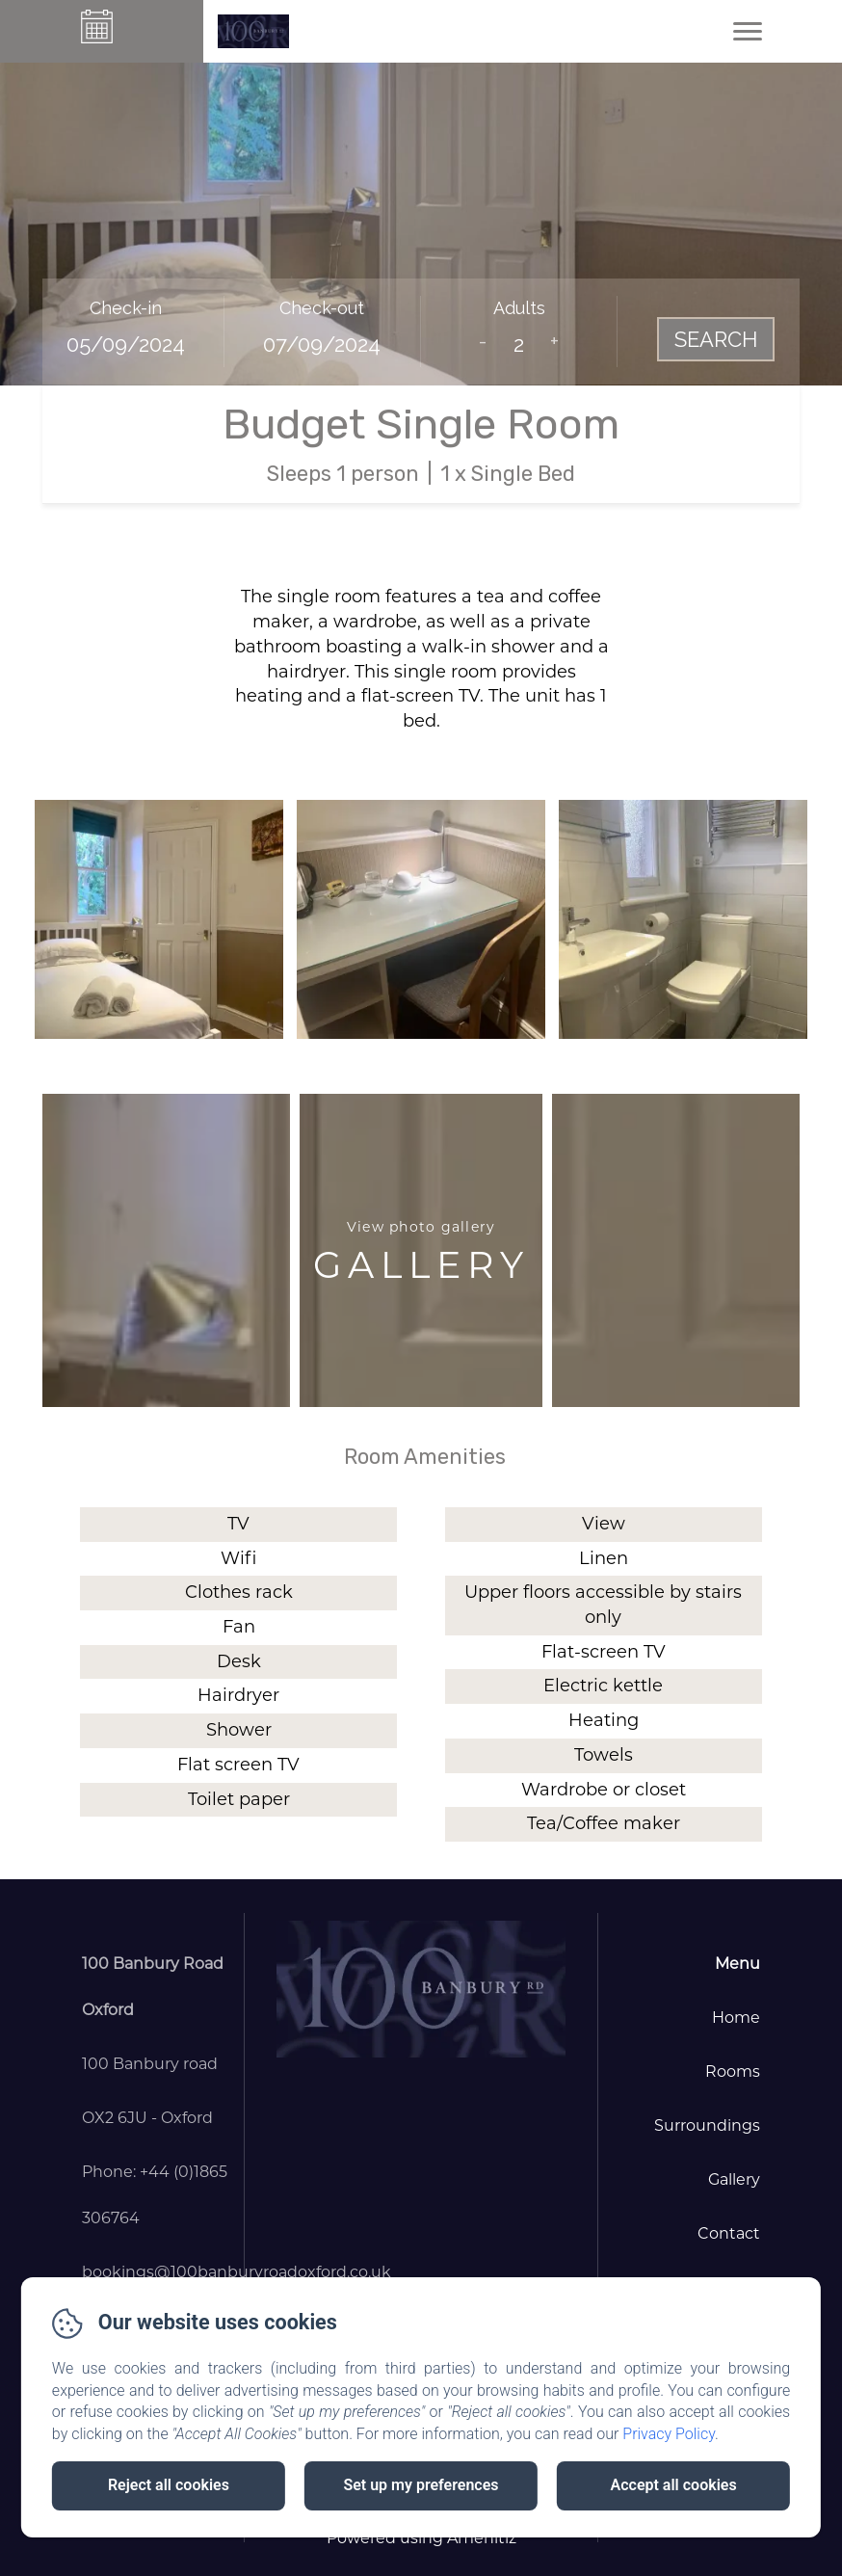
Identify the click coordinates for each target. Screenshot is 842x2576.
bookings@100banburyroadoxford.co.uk (236, 2272)
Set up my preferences (420, 2485)
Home (736, 2017)
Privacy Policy (668, 2434)
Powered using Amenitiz (421, 2538)
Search (715, 339)
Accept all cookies (674, 2485)
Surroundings (707, 2125)
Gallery (734, 2179)
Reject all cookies (168, 2485)
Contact (728, 2233)
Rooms (732, 2071)
